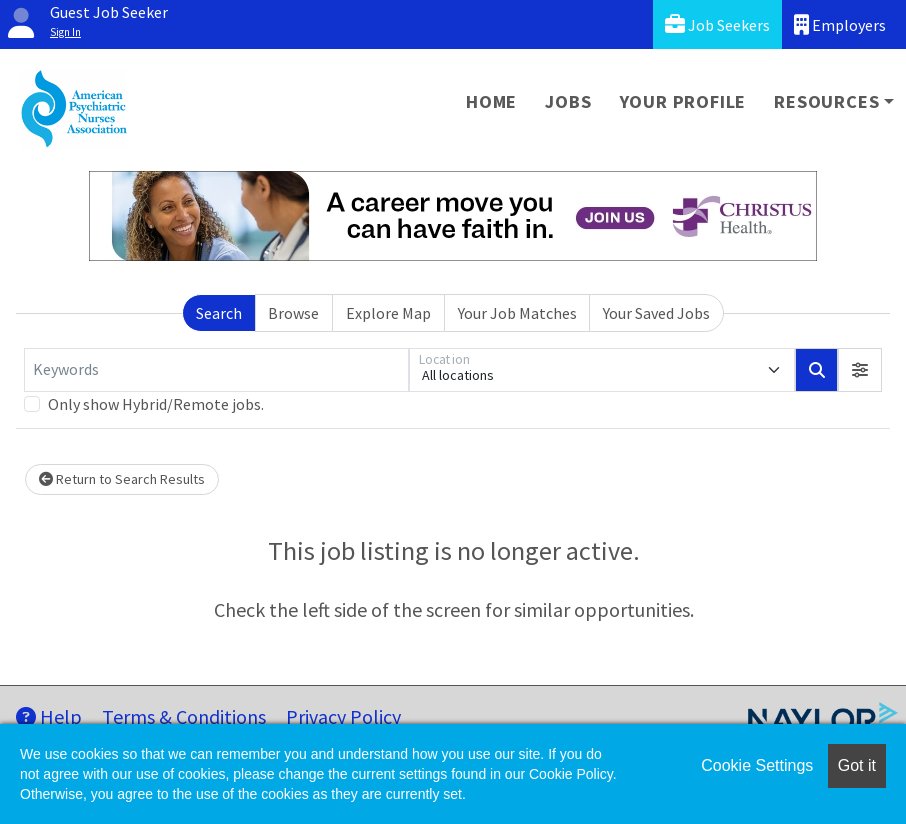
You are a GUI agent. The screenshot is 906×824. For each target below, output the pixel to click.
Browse (293, 313)
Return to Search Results (122, 479)
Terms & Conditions (184, 716)
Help (49, 716)
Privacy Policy (343, 716)
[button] (860, 370)
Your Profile (683, 101)
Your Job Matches (517, 313)
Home (491, 101)
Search (219, 313)
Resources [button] (826, 101)
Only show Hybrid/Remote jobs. (156, 404)
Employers (840, 24)
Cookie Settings (757, 765)
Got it (857, 765)
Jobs (568, 101)
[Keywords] (216, 370)
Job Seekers (717, 24)
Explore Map (388, 313)
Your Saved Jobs (656, 313)
